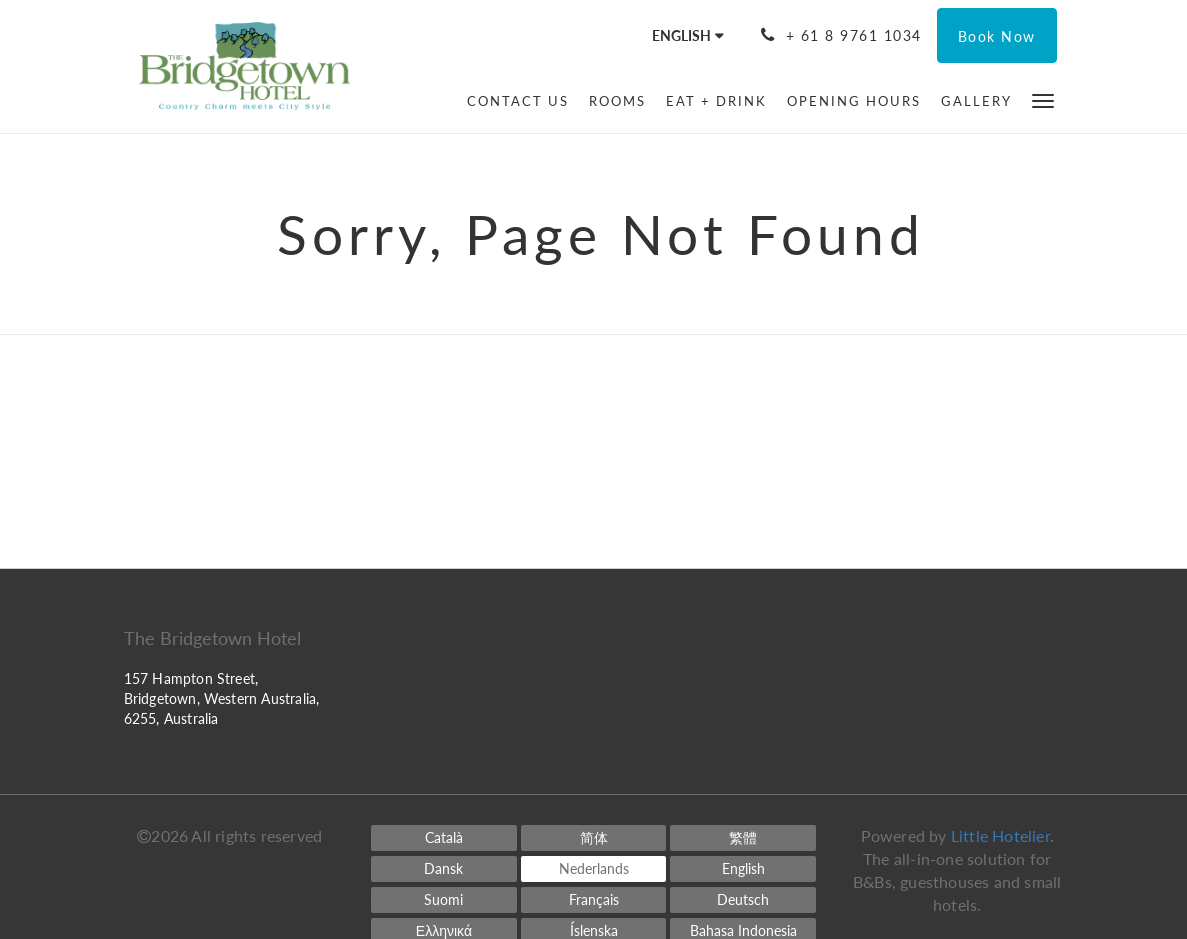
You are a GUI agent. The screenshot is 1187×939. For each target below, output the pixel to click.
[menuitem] (518, 101)
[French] (594, 900)
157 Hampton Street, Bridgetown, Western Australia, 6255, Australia (222, 698)
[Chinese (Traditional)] (743, 838)
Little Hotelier (1000, 835)
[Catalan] (444, 838)
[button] (1043, 99)
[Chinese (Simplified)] (594, 838)
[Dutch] (594, 869)
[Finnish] (444, 900)
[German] (743, 900)
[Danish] (444, 869)
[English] (743, 869)
